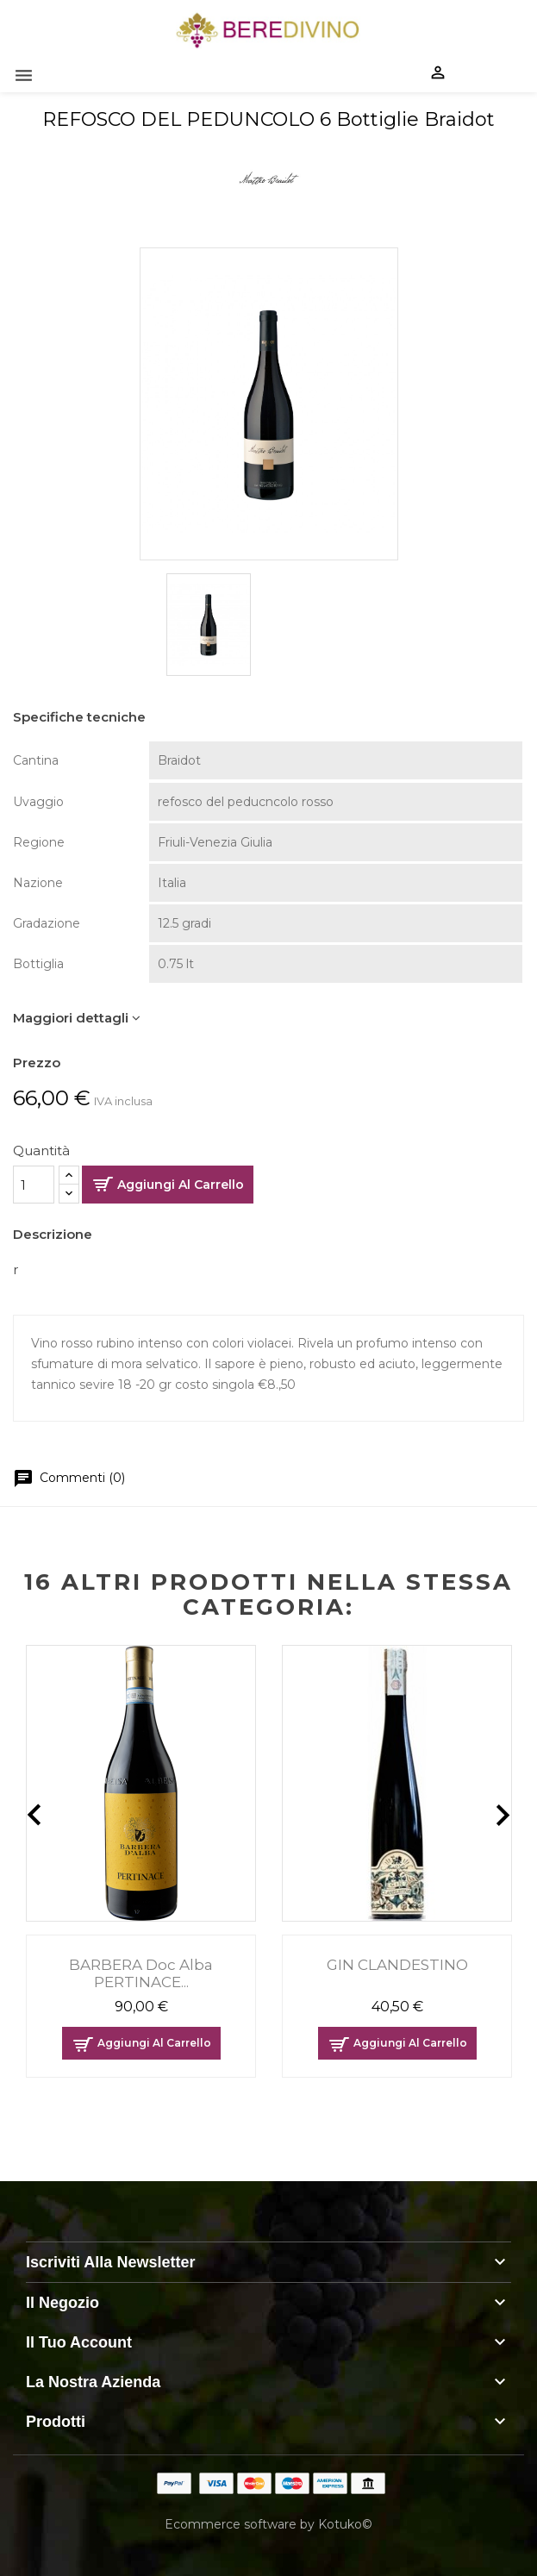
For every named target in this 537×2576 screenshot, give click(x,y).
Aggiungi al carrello (180, 1184)
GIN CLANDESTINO (397, 1964)
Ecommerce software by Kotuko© (268, 2524)
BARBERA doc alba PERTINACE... (141, 1973)
